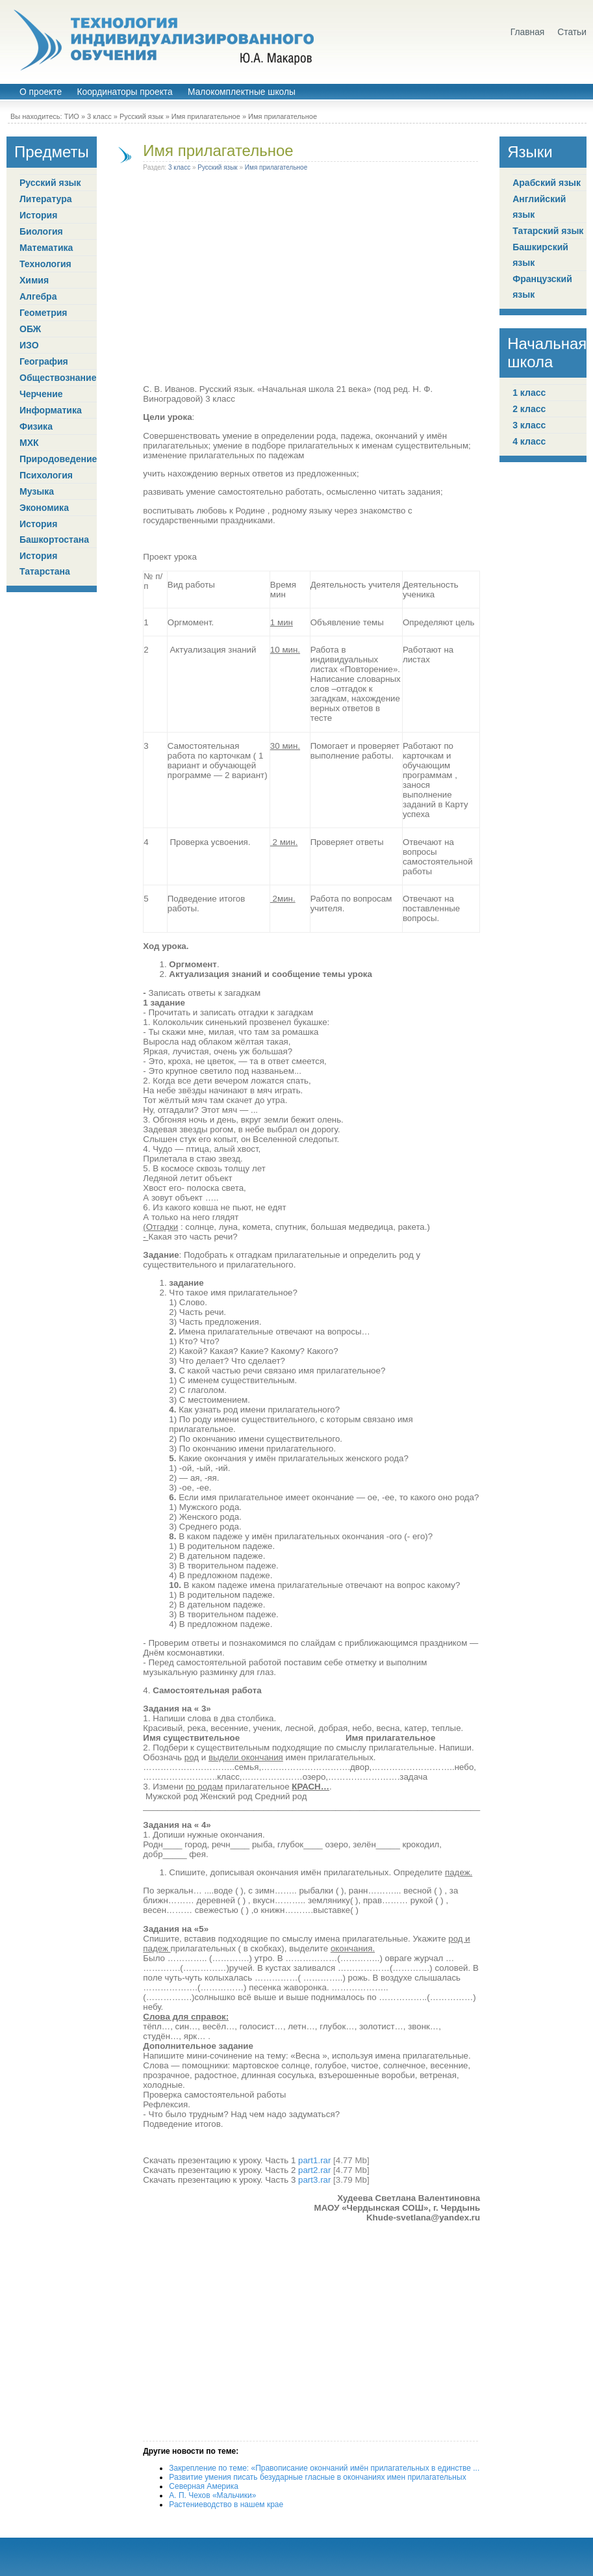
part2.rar (314, 2170)
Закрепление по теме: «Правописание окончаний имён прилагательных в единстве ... (324, 2468)
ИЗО (29, 345)
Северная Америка (203, 2486)
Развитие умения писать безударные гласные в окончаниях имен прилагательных (317, 2477)
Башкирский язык (540, 255)
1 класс (529, 392)
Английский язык (539, 207)
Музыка (36, 491)
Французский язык (542, 287)
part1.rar (314, 2160)
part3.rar (314, 2180)
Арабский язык (546, 182)
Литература (45, 199)
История (38, 215)
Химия (34, 280)
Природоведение (58, 459)
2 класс (529, 409)
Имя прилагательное (205, 116)
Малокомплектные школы (242, 92)
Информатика (50, 410)
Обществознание (57, 377)
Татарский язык (547, 231)
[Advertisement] (312, 280)
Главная (528, 32)
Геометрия (43, 312)
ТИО (71, 116)
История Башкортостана (54, 532)
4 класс (529, 441)
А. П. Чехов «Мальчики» (212, 2495)
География (43, 361)
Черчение (41, 394)
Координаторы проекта (124, 92)
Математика (46, 247)
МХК (29, 442)
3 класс (99, 116)
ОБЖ (30, 329)
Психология (46, 475)
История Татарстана (44, 564)
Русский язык (142, 116)
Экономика (44, 507)
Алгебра (38, 296)
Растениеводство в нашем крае (226, 2504)
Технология (45, 264)
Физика (36, 426)
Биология (41, 231)
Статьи (572, 32)
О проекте (40, 92)
